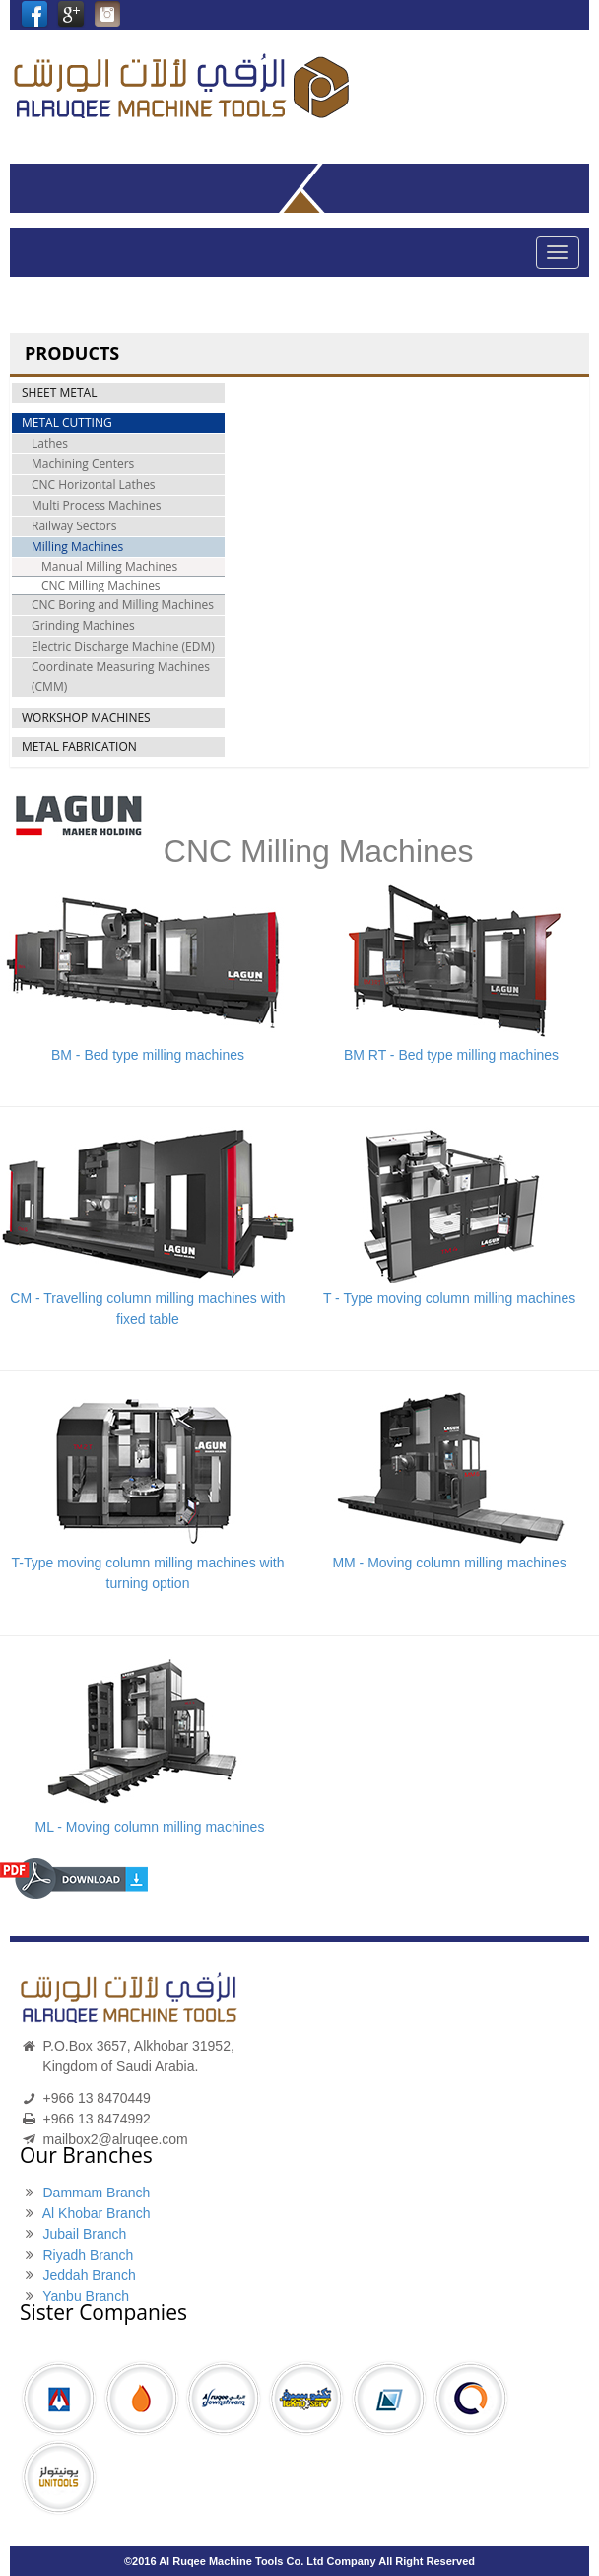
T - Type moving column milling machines (449, 1298)
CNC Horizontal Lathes (94, 484)
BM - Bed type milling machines (147, 1055)
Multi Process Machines (96, 505)
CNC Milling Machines (101, 585)
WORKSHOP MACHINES (86, 717)
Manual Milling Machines (109, 566)
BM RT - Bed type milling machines (449, 1055)
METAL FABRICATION (79, 746)
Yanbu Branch (85, 2296)
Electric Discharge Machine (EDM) (123, 646)
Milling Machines (77, 546)
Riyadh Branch (87, 2255)
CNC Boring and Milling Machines (123, 604)
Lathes (50, 443)
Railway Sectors (74, 526)
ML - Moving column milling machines (149, 1827)
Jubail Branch (84, 2234)
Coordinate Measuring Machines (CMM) (121, 677)
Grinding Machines (83, 625)
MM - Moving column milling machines (449, 1562)
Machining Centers (83, 463)
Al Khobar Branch (96, 2213)
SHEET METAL (59, 392)
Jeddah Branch (88, 2275)
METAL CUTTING (67, 422)
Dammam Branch (96, 2192)
